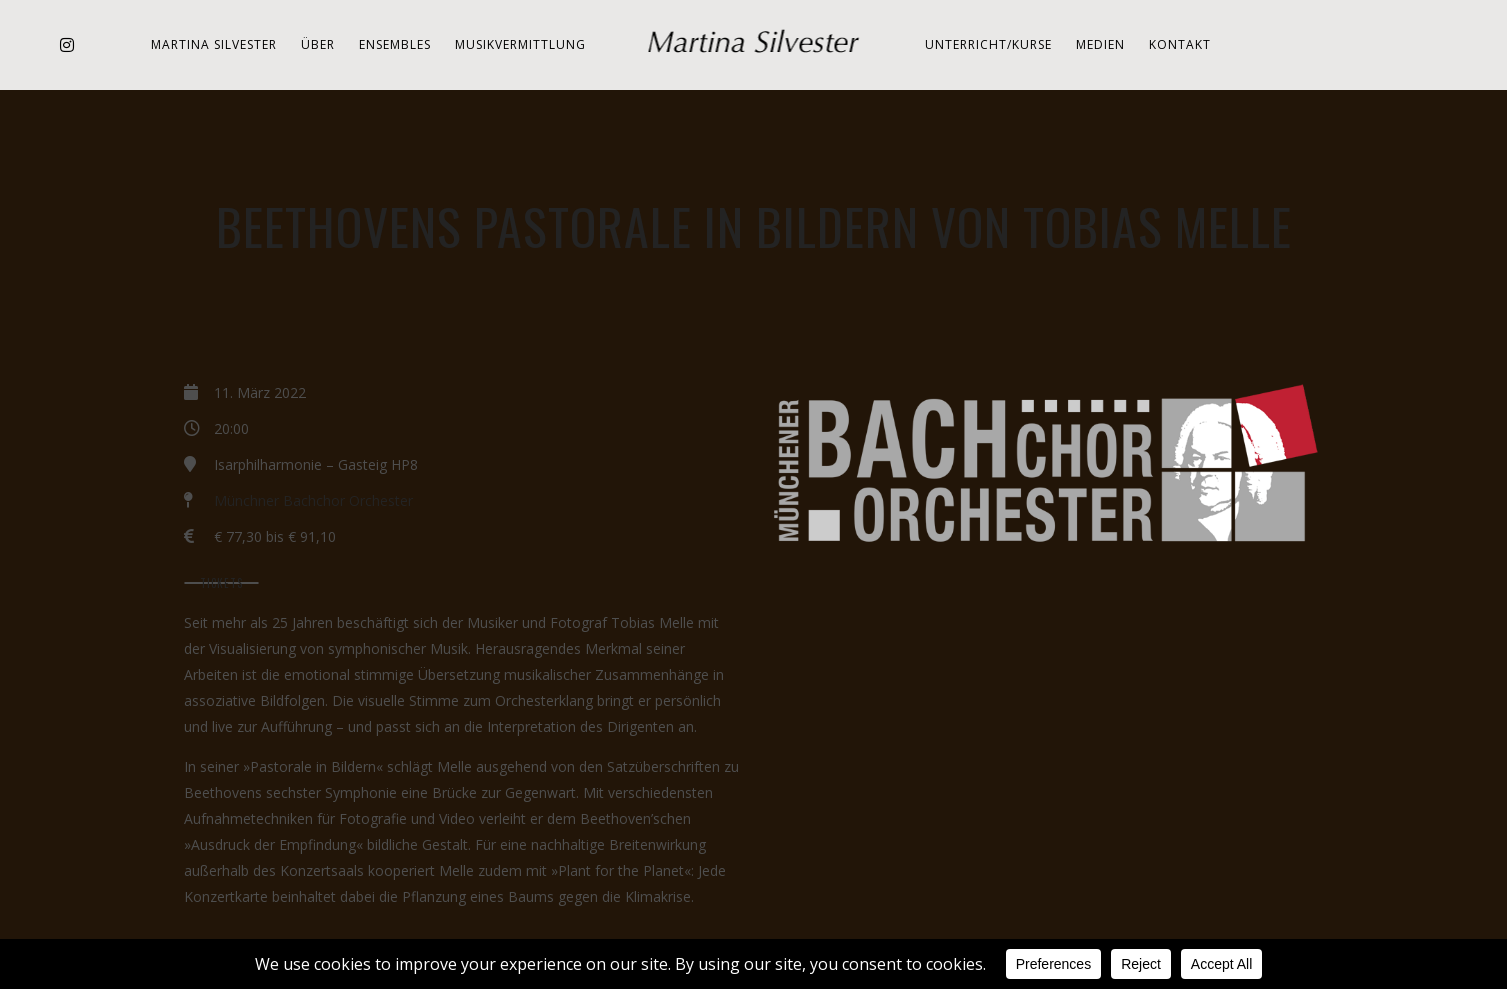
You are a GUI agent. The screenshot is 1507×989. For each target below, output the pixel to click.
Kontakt (1180, 44)
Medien (1100, 44)
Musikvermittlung (520, 44)
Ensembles (395, 44)
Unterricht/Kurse (988, 44)
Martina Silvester (214, 44)
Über (318, 44)
